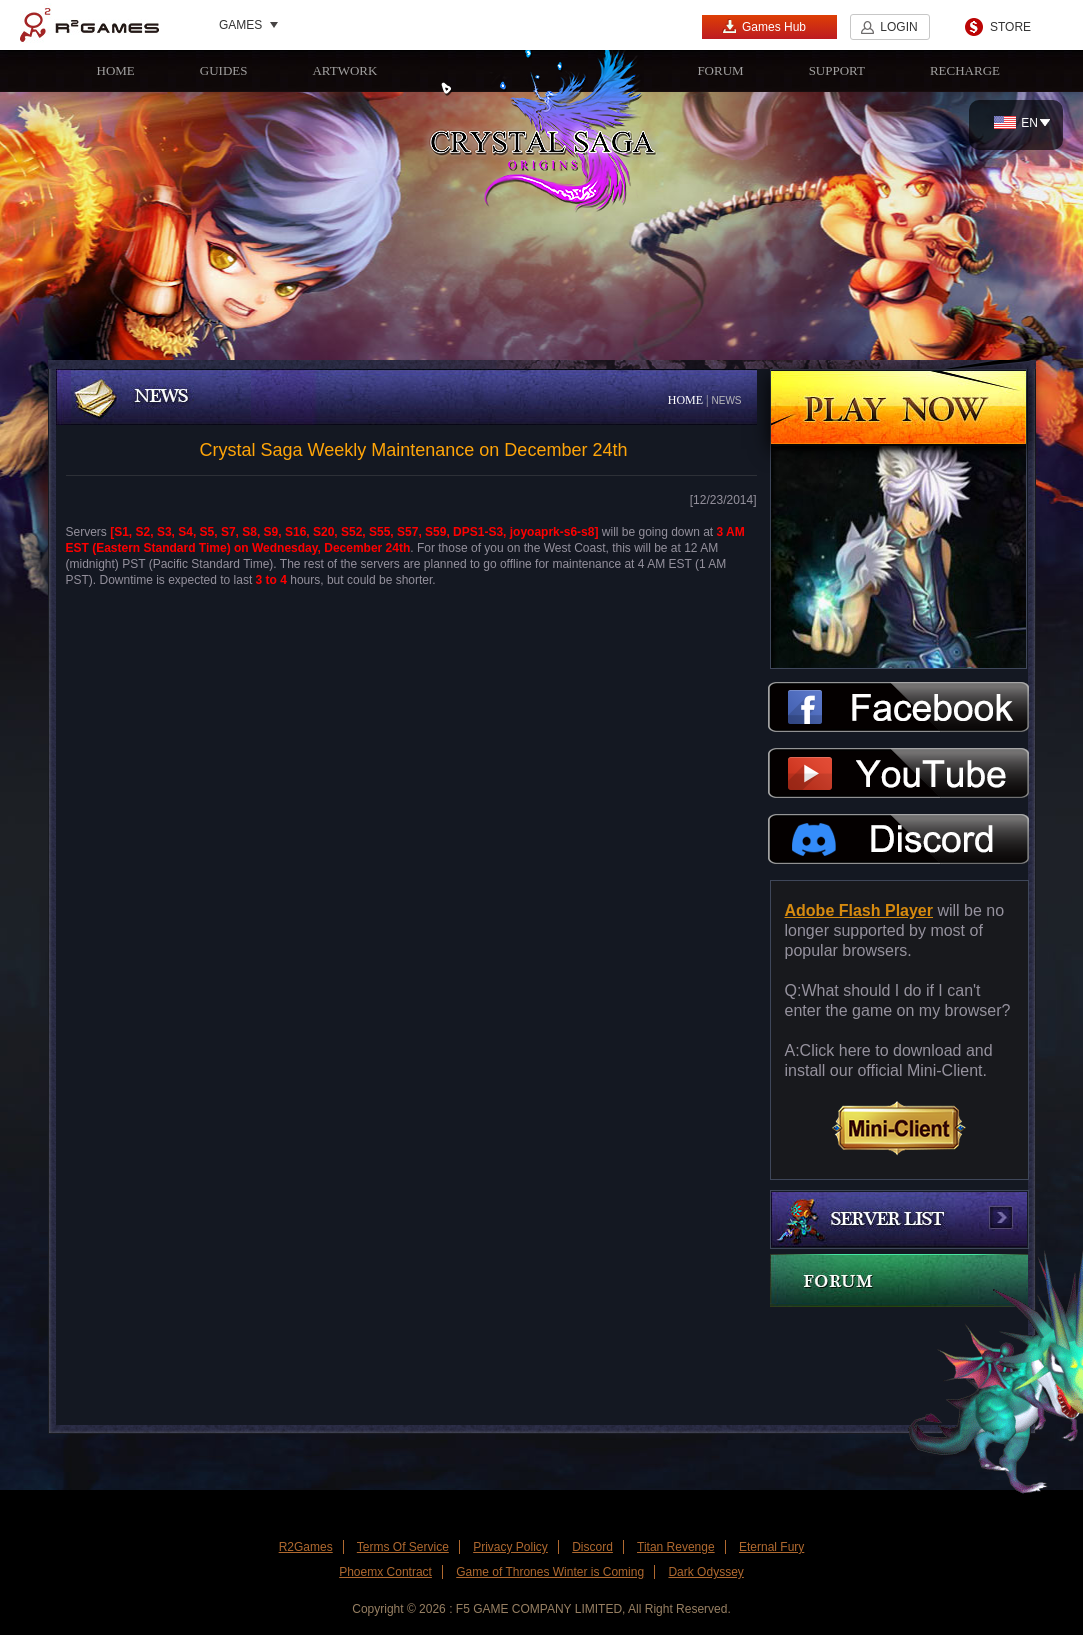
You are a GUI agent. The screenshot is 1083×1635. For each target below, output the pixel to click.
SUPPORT (837, 70)
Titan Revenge (676, 1547)
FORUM (720, 70)
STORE (1010, 27)
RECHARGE (965, 70)
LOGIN (898, 27)
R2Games (89, 25)
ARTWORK (344, 70)
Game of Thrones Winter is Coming (550, 1572)
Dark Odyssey (705, 1572)
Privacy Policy (510, 1547)
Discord (592, 1547)
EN (1016, 123)
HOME (116, 70)
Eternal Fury (771, 1547)
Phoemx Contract (385, 1572)
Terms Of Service (403, 1547)
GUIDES (224, 70)
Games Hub (764, 26)
